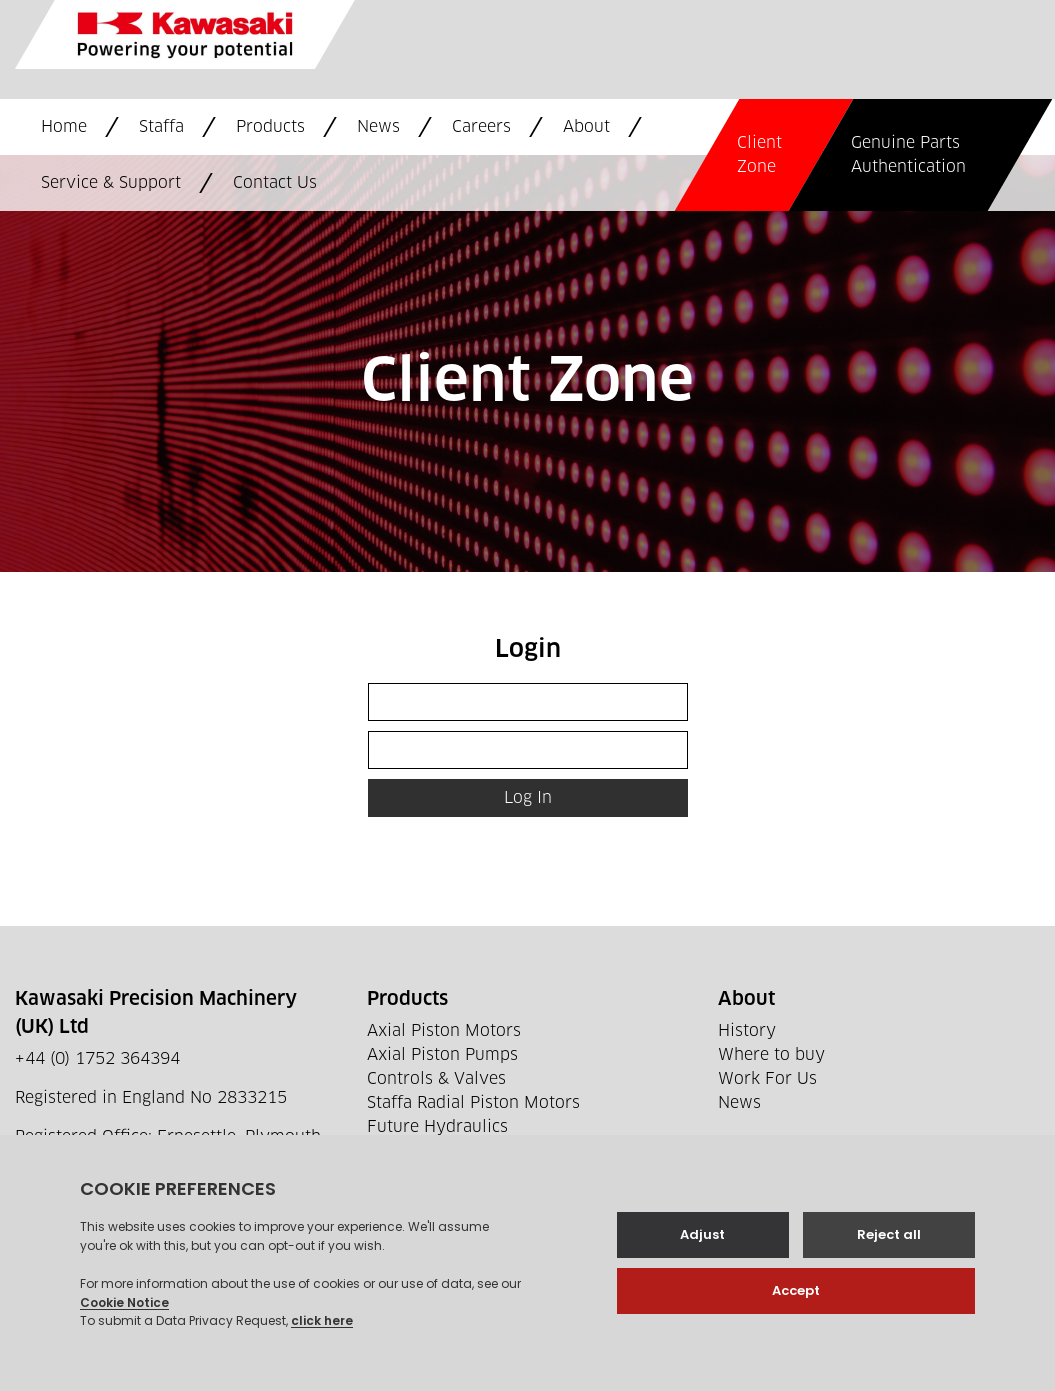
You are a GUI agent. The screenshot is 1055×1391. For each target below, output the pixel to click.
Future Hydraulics (437, 1127)
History (747, 1031)
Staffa (161, 127)
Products (270, 127)
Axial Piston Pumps (442, 1055)
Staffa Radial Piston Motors (473, 1103)
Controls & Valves (436, 1079)
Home (64, 127)
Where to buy (771, 1055)
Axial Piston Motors (444, 1031)
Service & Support (111, 183)
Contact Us (275, 183)
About (586, 127)
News (378, 127)
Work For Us (767, 1079)
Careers (481, 127)
